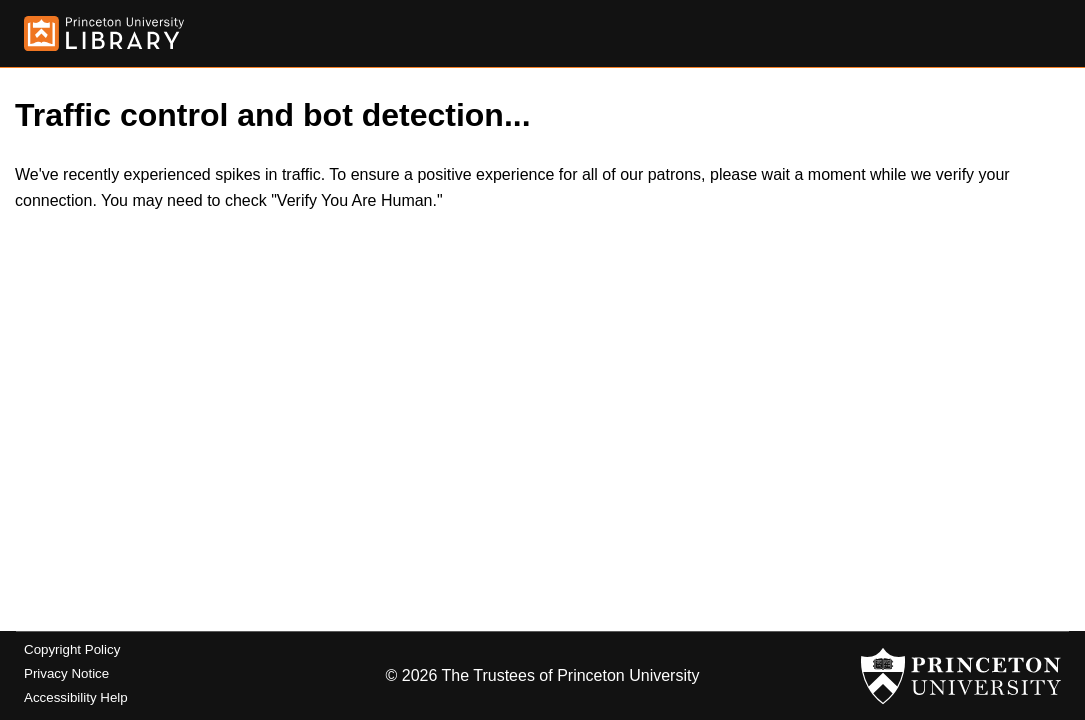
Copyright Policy (72, 649)
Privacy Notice (66, 673)
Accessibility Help (76, 697)
